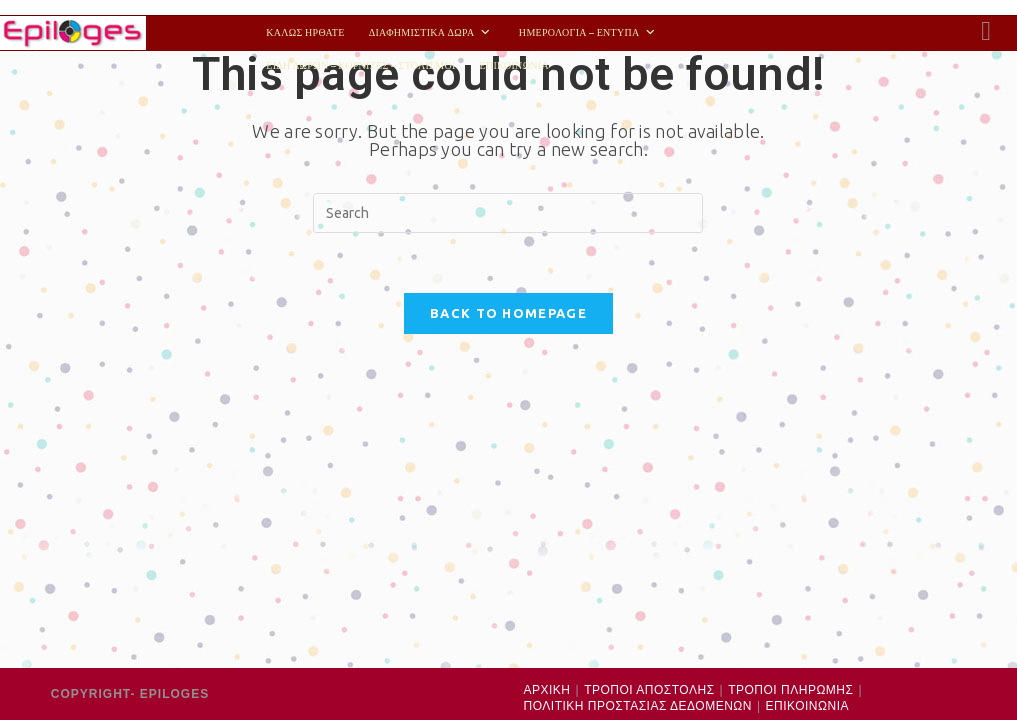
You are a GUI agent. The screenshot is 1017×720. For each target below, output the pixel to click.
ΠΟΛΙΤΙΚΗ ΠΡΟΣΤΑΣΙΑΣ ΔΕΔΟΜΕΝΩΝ (638, 373)
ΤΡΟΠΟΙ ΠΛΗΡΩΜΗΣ (790, 356)
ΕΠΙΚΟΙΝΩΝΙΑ (807, 373)
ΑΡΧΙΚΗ (547, 356)
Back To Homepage (508, 313)
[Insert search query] (508, 213)
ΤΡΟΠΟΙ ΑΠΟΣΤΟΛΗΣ (649, 356)
